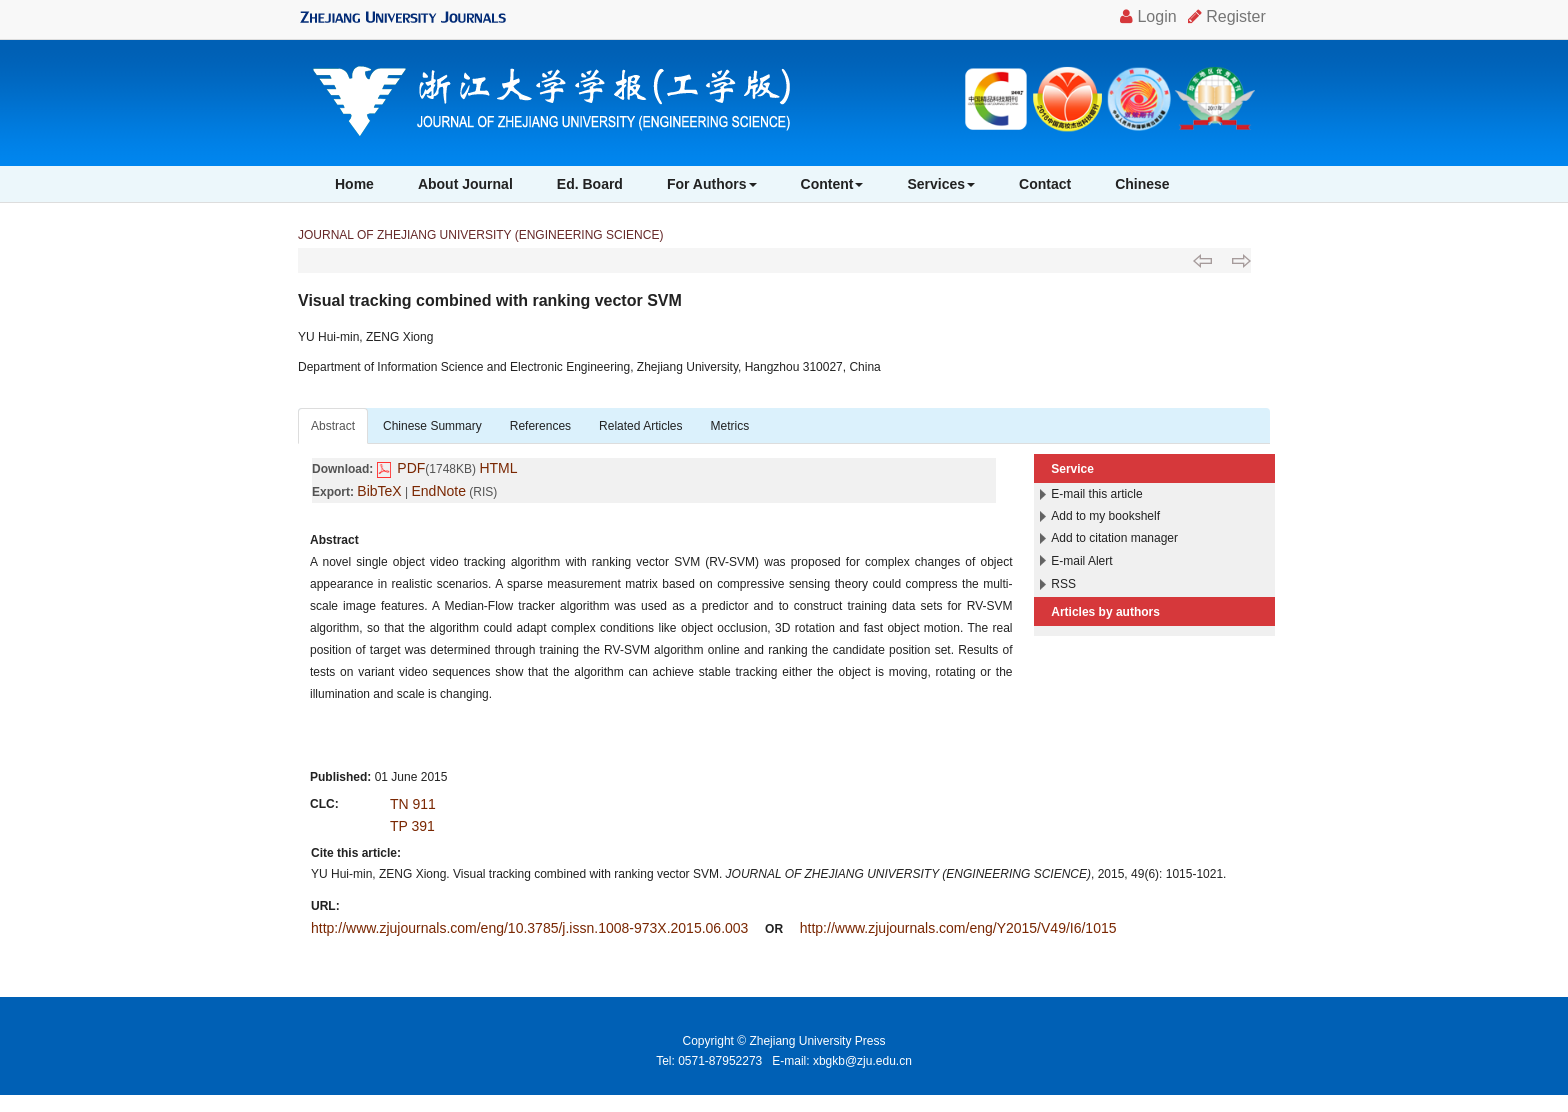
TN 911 (413, 804)
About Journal (465, 184)
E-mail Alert (1081, 561)
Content (832, 184)
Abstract (333, 426)
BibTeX (379, 491)
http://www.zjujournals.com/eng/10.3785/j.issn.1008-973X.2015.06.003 (529, 928)
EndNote (439, 491)
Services (941, 184)
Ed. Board (590, 184)
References (540, 426)
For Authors (712, 184)
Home (354, 184)
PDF (411, 468)
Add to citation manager (1114, 538)
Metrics (729, 426)
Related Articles (640, 426)
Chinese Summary (432, 426)
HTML (498, 468)
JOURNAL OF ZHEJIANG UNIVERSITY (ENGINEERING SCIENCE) (480, 235)
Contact (1045, 184)
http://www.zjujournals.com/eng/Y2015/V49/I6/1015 (958, 928)
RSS (1063, 584)
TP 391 (412, 826)
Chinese (1142, 184)
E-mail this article (1096, 494)
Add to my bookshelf (1105, 516)
